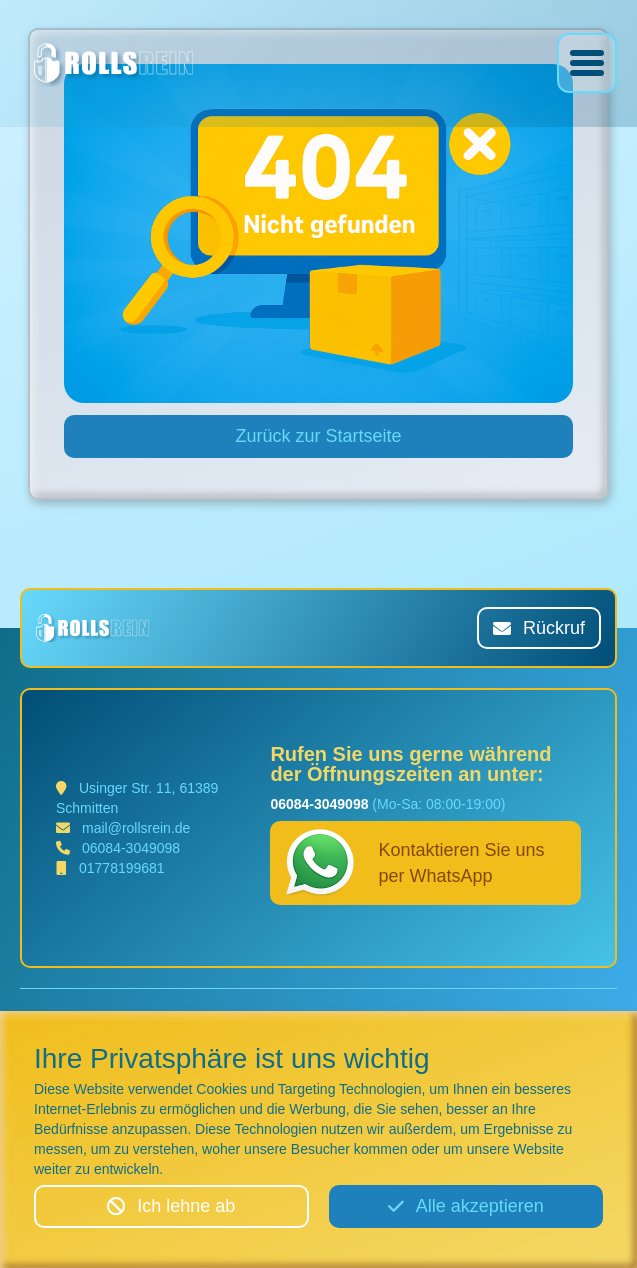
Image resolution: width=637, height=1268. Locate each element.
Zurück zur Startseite (318, 436)
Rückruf (539, 628)
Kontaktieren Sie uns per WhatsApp (415, 863)
